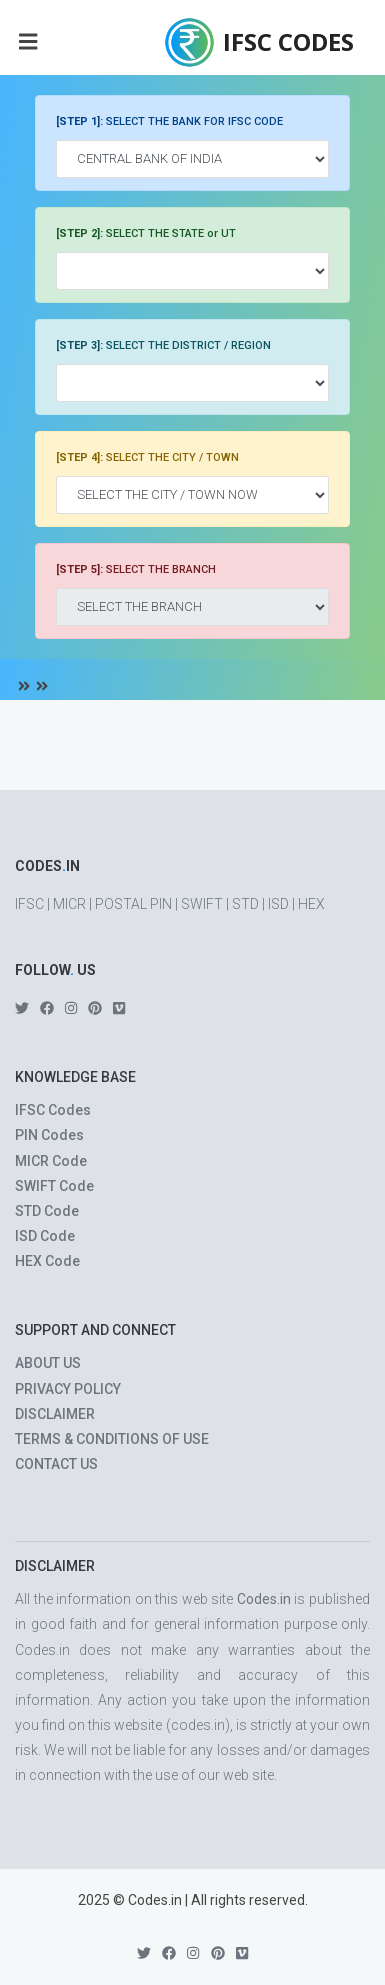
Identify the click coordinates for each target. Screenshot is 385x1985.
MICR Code (51, 1161)
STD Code (47, 1211)
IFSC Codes (53, 1110)
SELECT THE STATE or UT (146, 233)
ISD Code (45, 1236)
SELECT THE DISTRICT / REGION (163, 345)
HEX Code (47, 1261)
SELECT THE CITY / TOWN (147, 457)
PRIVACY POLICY (68, 1389)
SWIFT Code (54, 1186)
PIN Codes (49, 1135)
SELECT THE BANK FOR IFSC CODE (169, 121)
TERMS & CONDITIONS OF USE (112, 1439)
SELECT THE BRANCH (136, 569)
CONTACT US (56, 1464)
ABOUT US (48, 1363)
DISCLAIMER (55, 1414)
